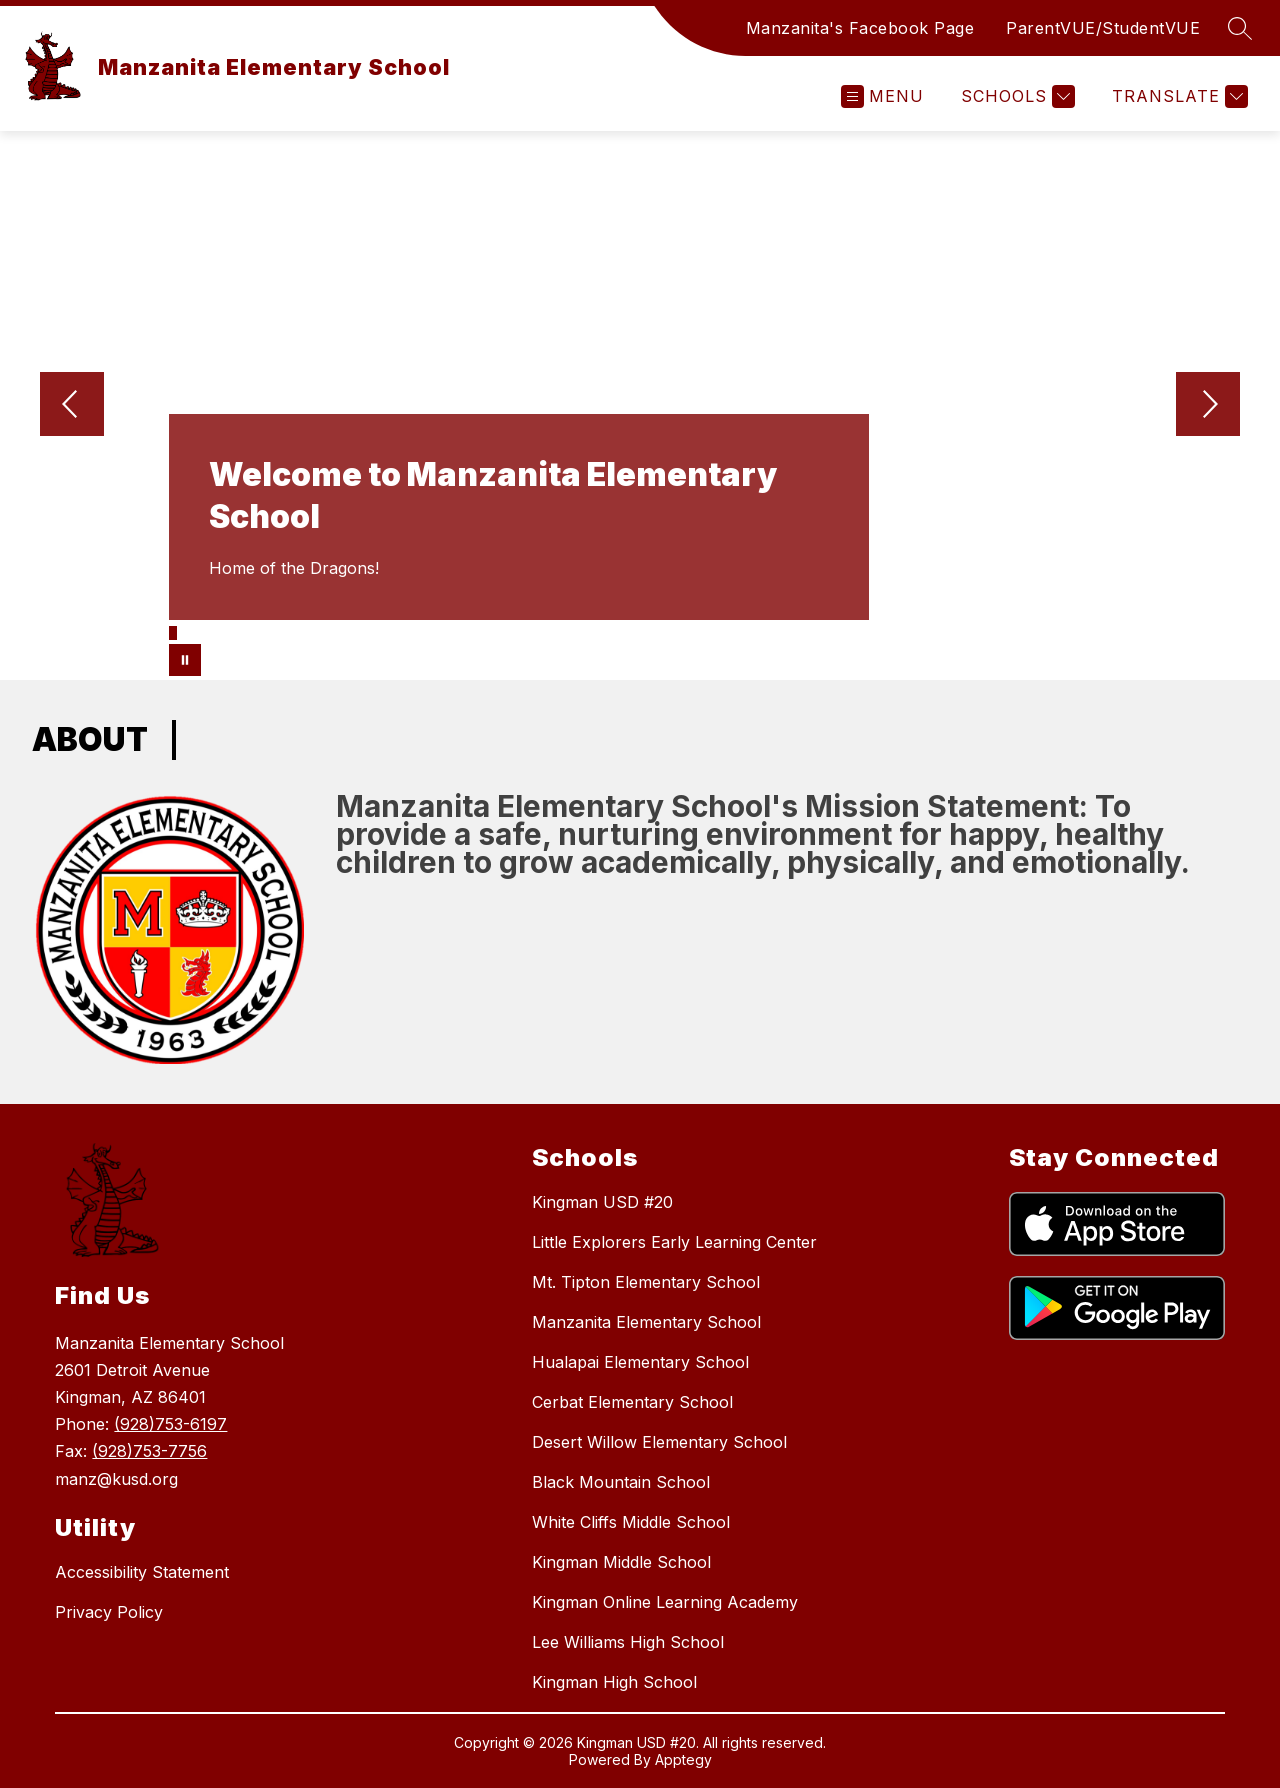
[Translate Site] (1177, 96)
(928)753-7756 (149, 1451)
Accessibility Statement (142, 1572)
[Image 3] (195, 630)
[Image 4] (206, 630)
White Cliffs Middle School (631, 1522)
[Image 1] (173, 633)
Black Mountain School (621, 1482)
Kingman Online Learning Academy (665, 1602)
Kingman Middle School (621, 1562)
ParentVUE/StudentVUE (1103, 28)
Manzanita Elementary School (646, 1322)
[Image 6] (228, 630)
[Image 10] (272, 630)
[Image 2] (184, 630)
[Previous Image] (72, 406)
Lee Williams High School (628, 1642)
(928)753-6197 (170, 1424)
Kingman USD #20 (602, 1202)
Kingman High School (614, 1682)
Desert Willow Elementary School (659, 1442)
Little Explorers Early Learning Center (674, 1242)
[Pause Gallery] (185, 660)
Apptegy (683, 1759)
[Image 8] (250, 630)
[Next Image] (1208, 406)
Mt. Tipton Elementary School (646, 1282)
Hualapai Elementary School (640, 1362)
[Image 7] (239, 630)
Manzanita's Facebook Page (860, 28)
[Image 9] (261, 630)
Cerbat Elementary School (632, 1402)
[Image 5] (217, 630)
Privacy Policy (109, 1612)
